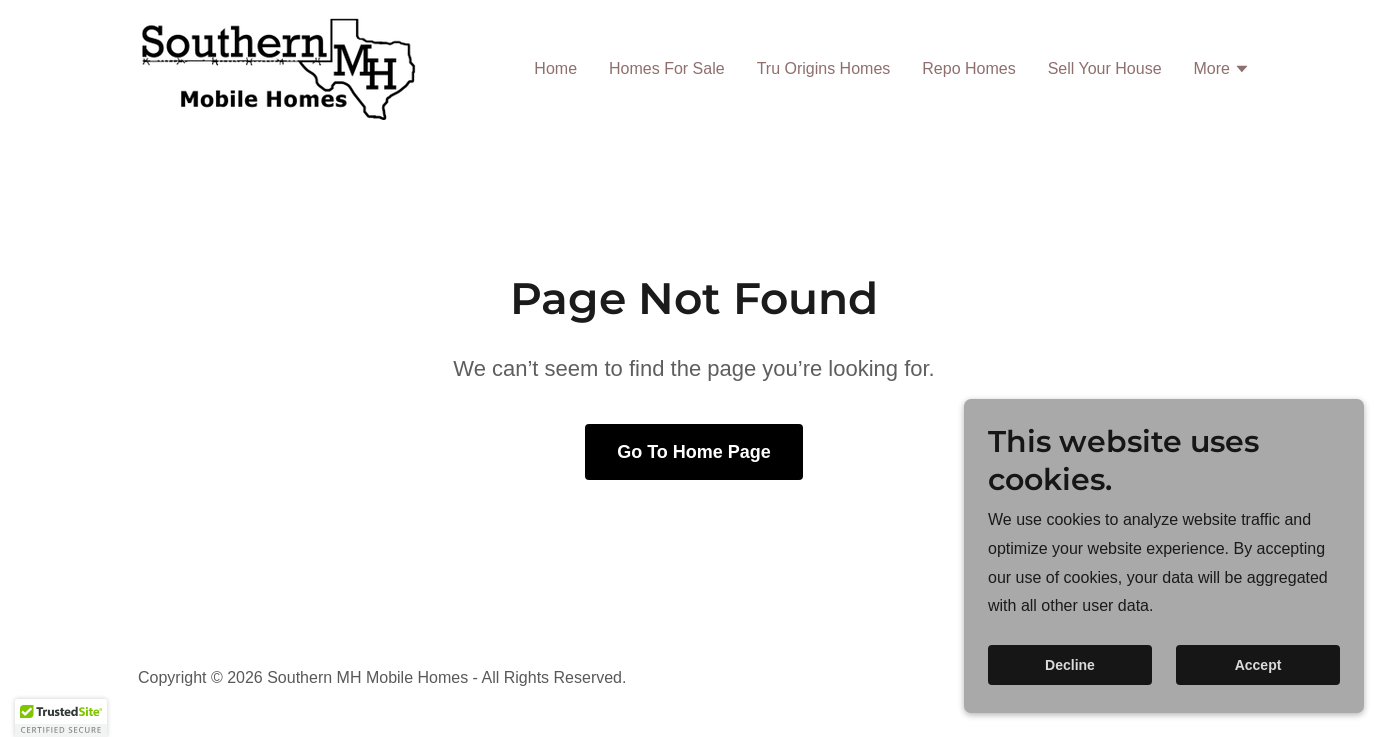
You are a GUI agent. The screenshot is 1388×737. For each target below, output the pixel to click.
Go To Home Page (694, 452)
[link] (278, 66)
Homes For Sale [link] (667, 68)
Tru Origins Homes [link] (824, 68)
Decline (1070, 693)
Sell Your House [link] (1105, 68)
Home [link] (555, 68)
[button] (1222, 71)
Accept (1258, 693)
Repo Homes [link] (968, 68)
